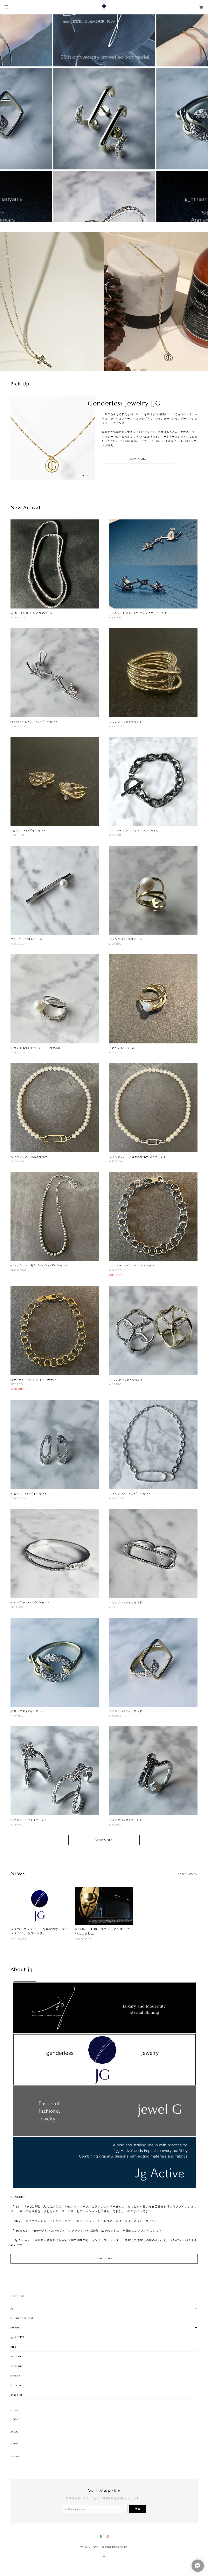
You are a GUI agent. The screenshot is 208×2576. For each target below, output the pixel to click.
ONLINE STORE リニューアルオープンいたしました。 (104, 1931)
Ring (14, 2346)
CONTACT (17, 2456)
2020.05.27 (83, 1939)
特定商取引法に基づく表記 (115, 2547)
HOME (15, 2419)
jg (12, 2308)
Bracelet (16, 2394)
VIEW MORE (138, 458)
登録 (137, 2508)
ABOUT (15, 2431)
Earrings (17, 2365)
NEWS (15, 2444)
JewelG (16, 2327)
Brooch (15, 2375)
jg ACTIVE (18, 2337)
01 (83, 475)
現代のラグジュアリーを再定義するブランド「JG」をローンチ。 (39, 1931)
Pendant (16, 2356)
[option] (104, 118)
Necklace (17, 2385)
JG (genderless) (22, 2317)
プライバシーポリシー (90, 2547)
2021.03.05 (18, 1939)
